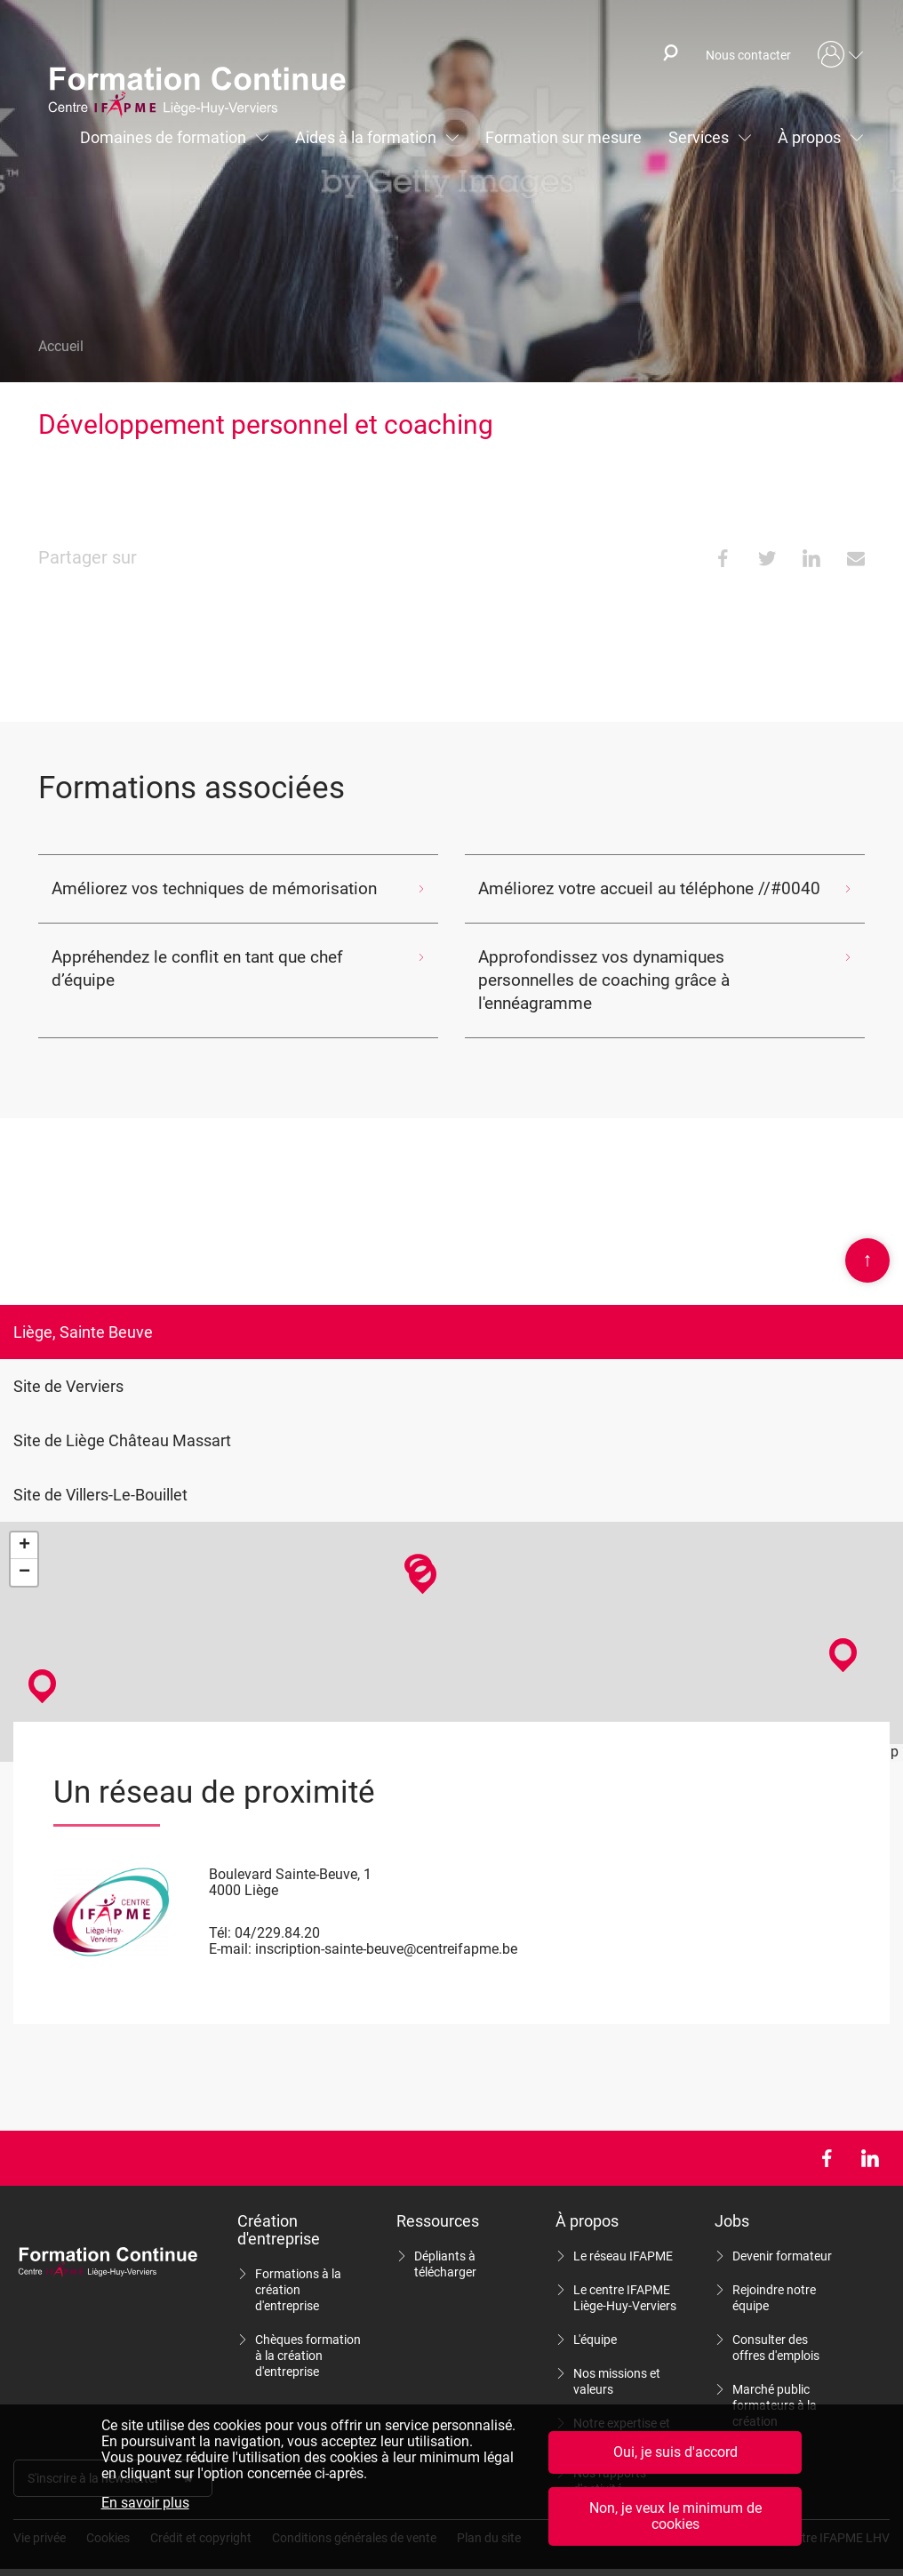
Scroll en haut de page (867, 1237)
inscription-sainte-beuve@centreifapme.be (386, 1925)
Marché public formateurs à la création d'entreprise (774, 2390)
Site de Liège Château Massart (122, 1417)
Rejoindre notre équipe (774, 2275)
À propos (809, 137)
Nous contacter (748, 55)
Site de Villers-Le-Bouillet (100, 1471)
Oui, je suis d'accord (675, 2452)
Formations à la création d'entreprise (298, 2267)
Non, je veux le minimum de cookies (675, 2516)
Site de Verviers (68, 1363)
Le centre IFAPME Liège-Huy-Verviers (624, 2275)
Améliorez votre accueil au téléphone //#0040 (620, 888)
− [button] (24, 1549)
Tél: (220, 1909)
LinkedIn (870, 2135)
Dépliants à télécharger (445, 2241)
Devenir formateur (782, 2233)
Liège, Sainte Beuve (83, 1309)
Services (698, 137)
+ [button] (24, 1522)
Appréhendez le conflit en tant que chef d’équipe (201, 956)
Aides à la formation (365, 137)
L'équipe (595, 2316)
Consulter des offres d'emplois (775, 2324)
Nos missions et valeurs (616, 2358)
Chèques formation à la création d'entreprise (308, 2332)
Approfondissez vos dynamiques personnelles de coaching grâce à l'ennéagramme (631, 968)
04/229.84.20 (277, 1909)
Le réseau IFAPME (623, 2233)
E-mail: (230, 1925)
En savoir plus (145, 2503)
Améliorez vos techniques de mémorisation (186, 888)
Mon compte (841, 55)
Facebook (826, 2135)
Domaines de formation (163, 137)
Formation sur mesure (563, 137)
